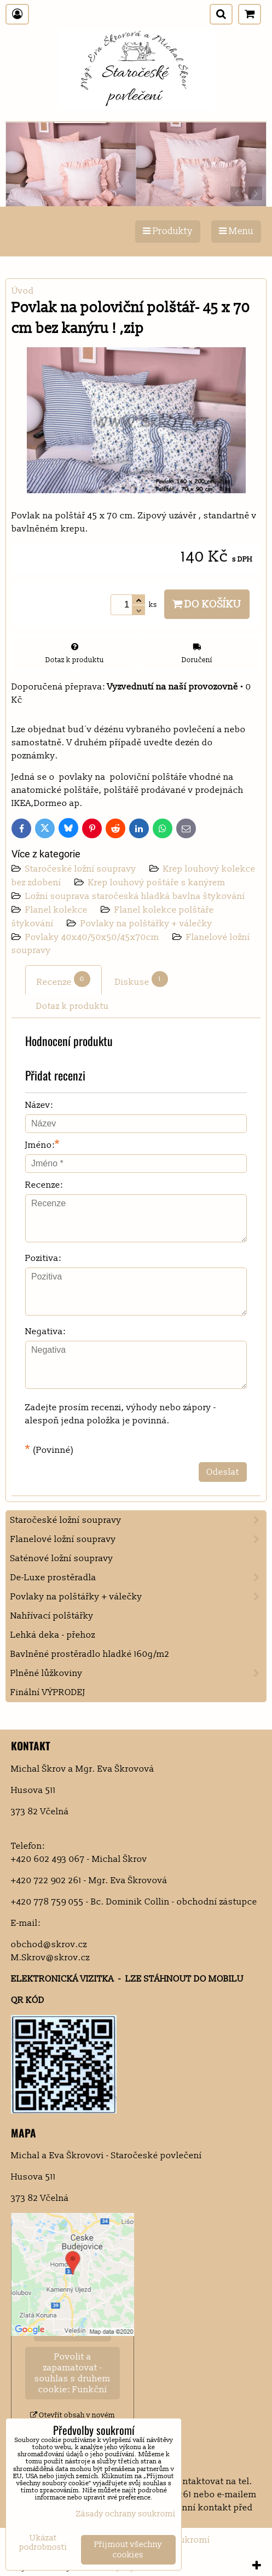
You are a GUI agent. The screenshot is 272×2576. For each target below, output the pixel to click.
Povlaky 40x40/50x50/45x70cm (93, 937)
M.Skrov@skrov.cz (50, 1957)
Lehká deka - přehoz (52, 1634)
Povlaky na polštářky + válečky (146, 923)
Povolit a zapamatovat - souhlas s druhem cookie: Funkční (72, 2373)
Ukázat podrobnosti (43, 2543)
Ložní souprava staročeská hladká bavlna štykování (135, 896)
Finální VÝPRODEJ (47, 1692)
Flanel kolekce (57, 909)
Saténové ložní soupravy (61, 1558)
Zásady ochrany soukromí (126, 2514)
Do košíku (206, 604)
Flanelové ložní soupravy (138, 1539)
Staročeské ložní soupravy (81, 868)
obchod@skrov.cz (49, 1944)
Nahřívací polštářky (52, 1615)
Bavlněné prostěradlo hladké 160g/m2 (90, 1654)
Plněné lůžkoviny (138, 1673)
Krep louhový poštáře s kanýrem (156, 882)
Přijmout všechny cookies (128, 2549)
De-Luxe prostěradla (138, 1577)
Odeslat (222, 1472)
